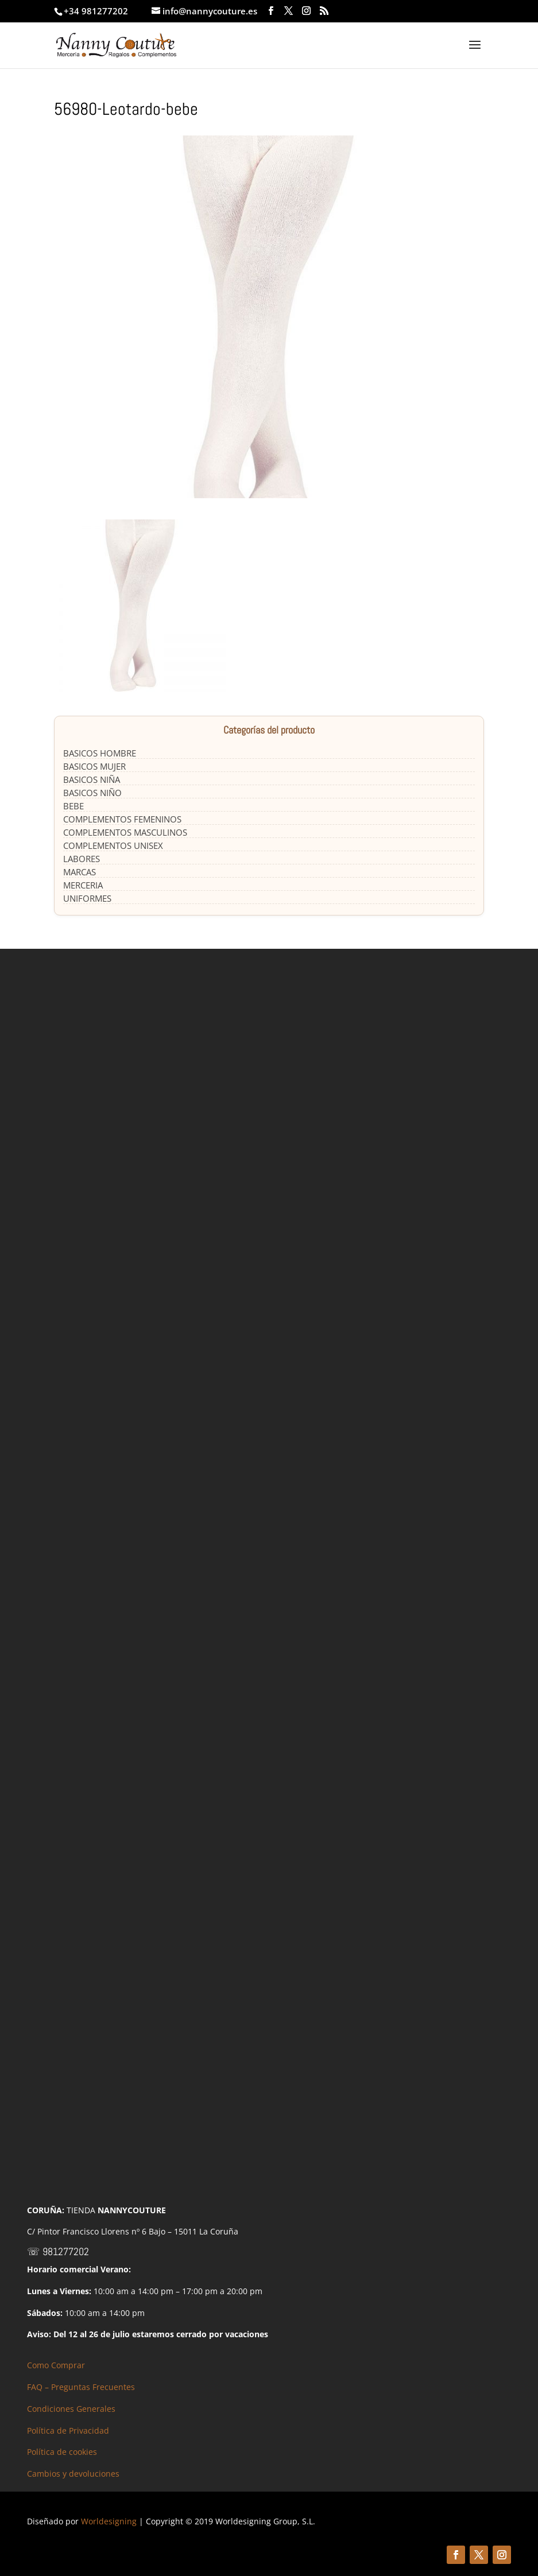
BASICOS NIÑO (92, 792)
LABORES (81, 859)
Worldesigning (109, 2521)
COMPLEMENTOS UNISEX (113, 845)
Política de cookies (62, 2451)
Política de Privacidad (68, 2430)
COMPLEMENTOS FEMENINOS (122, 819)
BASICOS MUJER (94, 766)
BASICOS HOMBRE (99, 753)
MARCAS (79, 872)
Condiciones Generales (71, 2408)
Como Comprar (56, 2365)
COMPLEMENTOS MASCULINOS (125, 832)
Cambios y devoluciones (73, 2473)
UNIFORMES (87, 898)
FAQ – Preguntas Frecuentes (81, 2386)
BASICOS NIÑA (91, 779)
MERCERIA (83, 885)
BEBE (73, 806)
